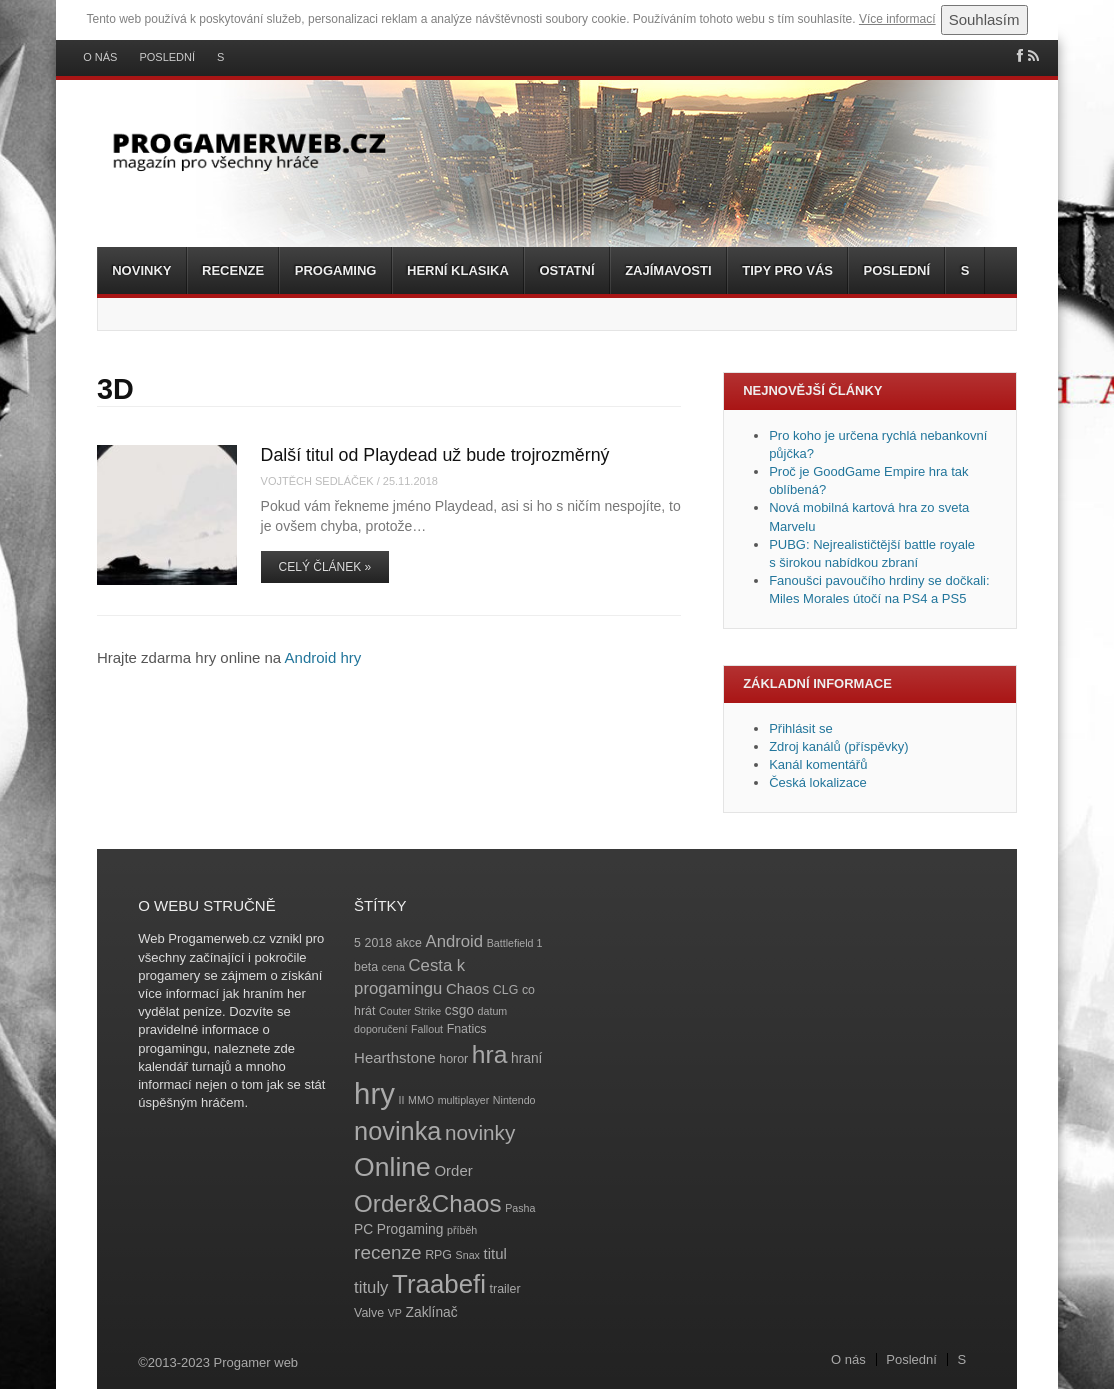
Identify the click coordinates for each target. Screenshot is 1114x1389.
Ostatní (566, 270)
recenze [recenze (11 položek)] (387, 1252)
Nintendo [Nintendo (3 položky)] (514, 1100)
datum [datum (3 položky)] (493, 1011)
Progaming (336, 270)
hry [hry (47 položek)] (374, 1093)
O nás (100, 57)
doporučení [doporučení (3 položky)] (380, 1029)
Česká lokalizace (818, 782)
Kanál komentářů (818, 764)
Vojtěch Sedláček (317, 481)
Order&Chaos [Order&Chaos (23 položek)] (428, 1203)
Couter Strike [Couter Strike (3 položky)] (410, 1011)
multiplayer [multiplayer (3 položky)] (464, 1100)
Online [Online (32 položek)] (392, 1167)
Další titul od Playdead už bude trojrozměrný (435, 455)
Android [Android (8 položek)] (455, 941)
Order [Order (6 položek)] (453, 1170)
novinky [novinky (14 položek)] (480, 1132)
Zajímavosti (668, 270)
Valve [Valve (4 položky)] (369, 1313)
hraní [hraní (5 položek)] (526, 1058)
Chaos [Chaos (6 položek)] (467, 988)
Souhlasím (984, 19)
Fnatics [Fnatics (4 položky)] (467, 1029)
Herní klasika (458, 270)
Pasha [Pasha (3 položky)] (520, 1208)
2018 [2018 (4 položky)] (379, 943)
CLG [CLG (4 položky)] (505, 990)
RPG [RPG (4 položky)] (438, 1255)
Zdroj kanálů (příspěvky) (838, 746)
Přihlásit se (801, 728)
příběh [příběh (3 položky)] (462, 1230)
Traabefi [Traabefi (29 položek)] (439, 1284)
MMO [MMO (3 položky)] (421, 1100)
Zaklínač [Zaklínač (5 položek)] (432, 1312)
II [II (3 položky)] (401, 1100)
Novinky (141, 270)
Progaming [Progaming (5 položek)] (410, 1229)
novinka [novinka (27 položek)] (397, 1131)
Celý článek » (325, 567)
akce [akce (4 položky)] (409, 943)
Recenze (233, 270)
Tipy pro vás (787, 270)
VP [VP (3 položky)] (395, 1313)
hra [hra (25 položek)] (490, 1054)
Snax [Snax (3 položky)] (468, 1255)
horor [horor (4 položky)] (453, 1059)
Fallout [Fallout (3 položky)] (427, 1029)
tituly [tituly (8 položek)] (371, 1287)
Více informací (897, 19)
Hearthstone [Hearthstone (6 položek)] (395, 1057)
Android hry (323, 657)
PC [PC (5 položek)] (363, 1229)
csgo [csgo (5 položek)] (459, 1010)
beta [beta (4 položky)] (366, 967)
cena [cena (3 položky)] (393, 967)
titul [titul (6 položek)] (495, 1253)
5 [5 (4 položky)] (357, 943)
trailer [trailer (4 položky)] (505, 1289)
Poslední (167, 57)
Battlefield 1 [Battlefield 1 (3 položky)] (515, 943)
